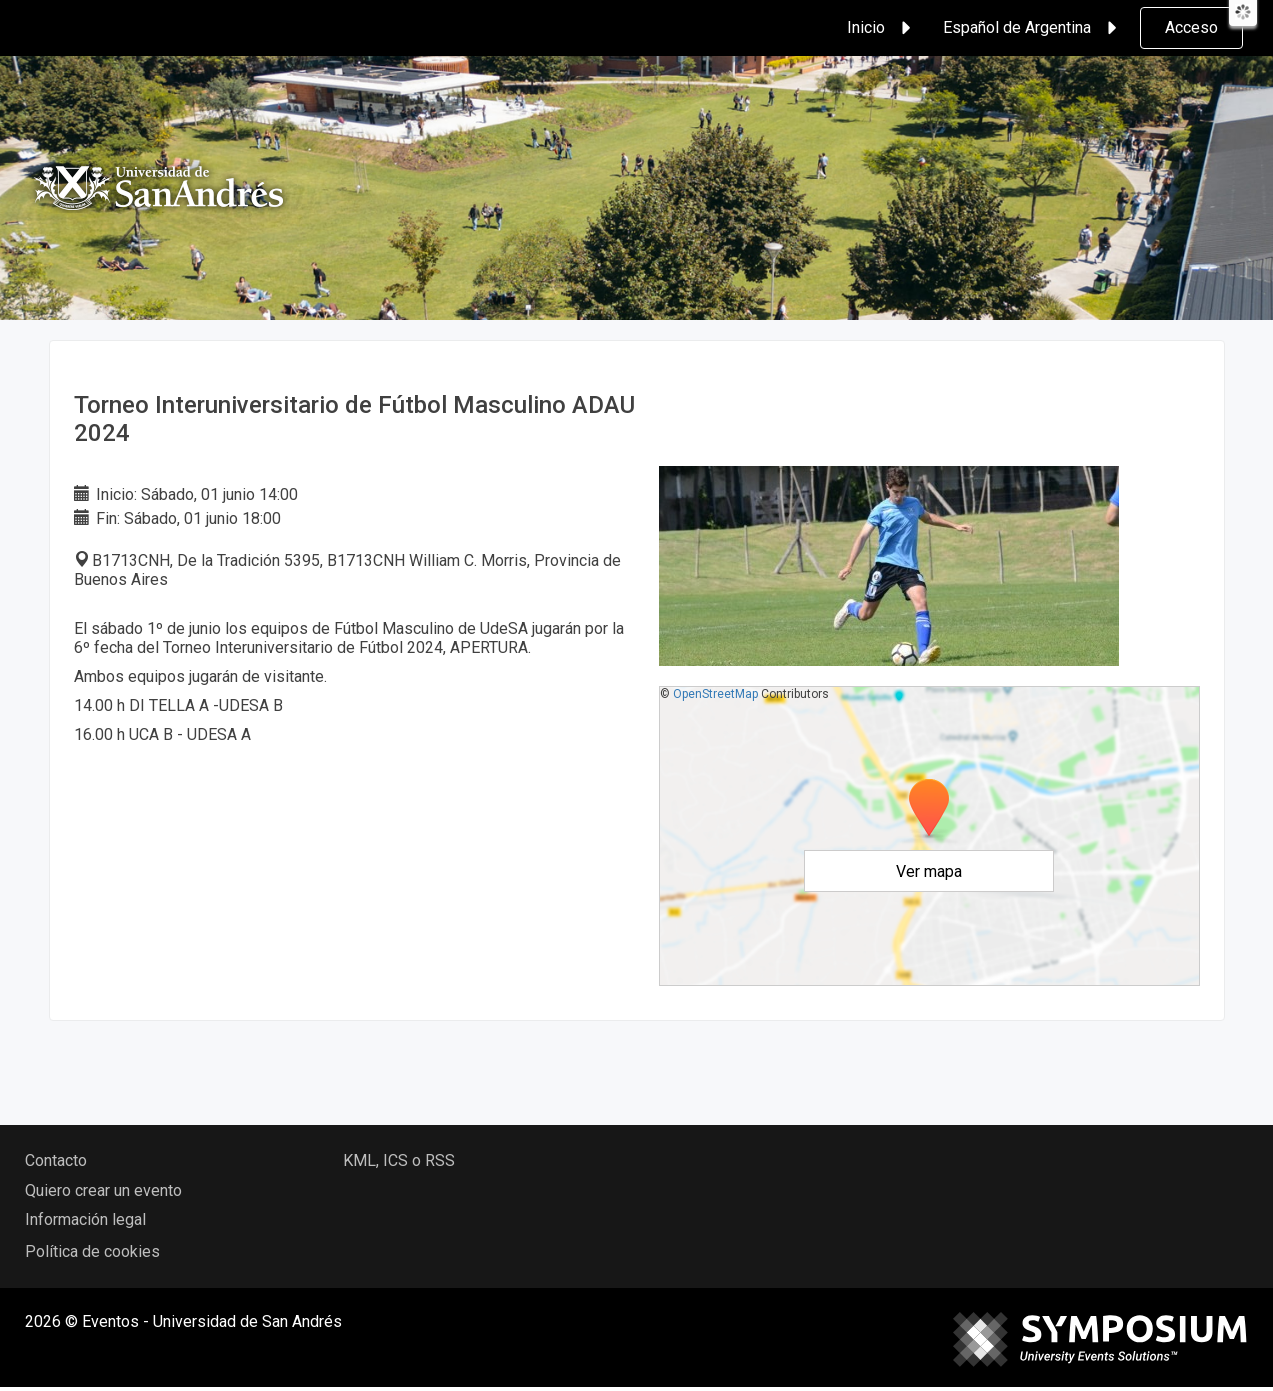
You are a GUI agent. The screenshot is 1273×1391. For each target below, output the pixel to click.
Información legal (85, 1219)
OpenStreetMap (715, 694)
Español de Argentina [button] (1033, 28)
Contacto (56, 1160)
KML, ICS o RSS (399, 1160)
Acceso (1191, 27)
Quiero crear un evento (103, 1190)
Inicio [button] (882, 28)
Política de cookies (92, 1251)
